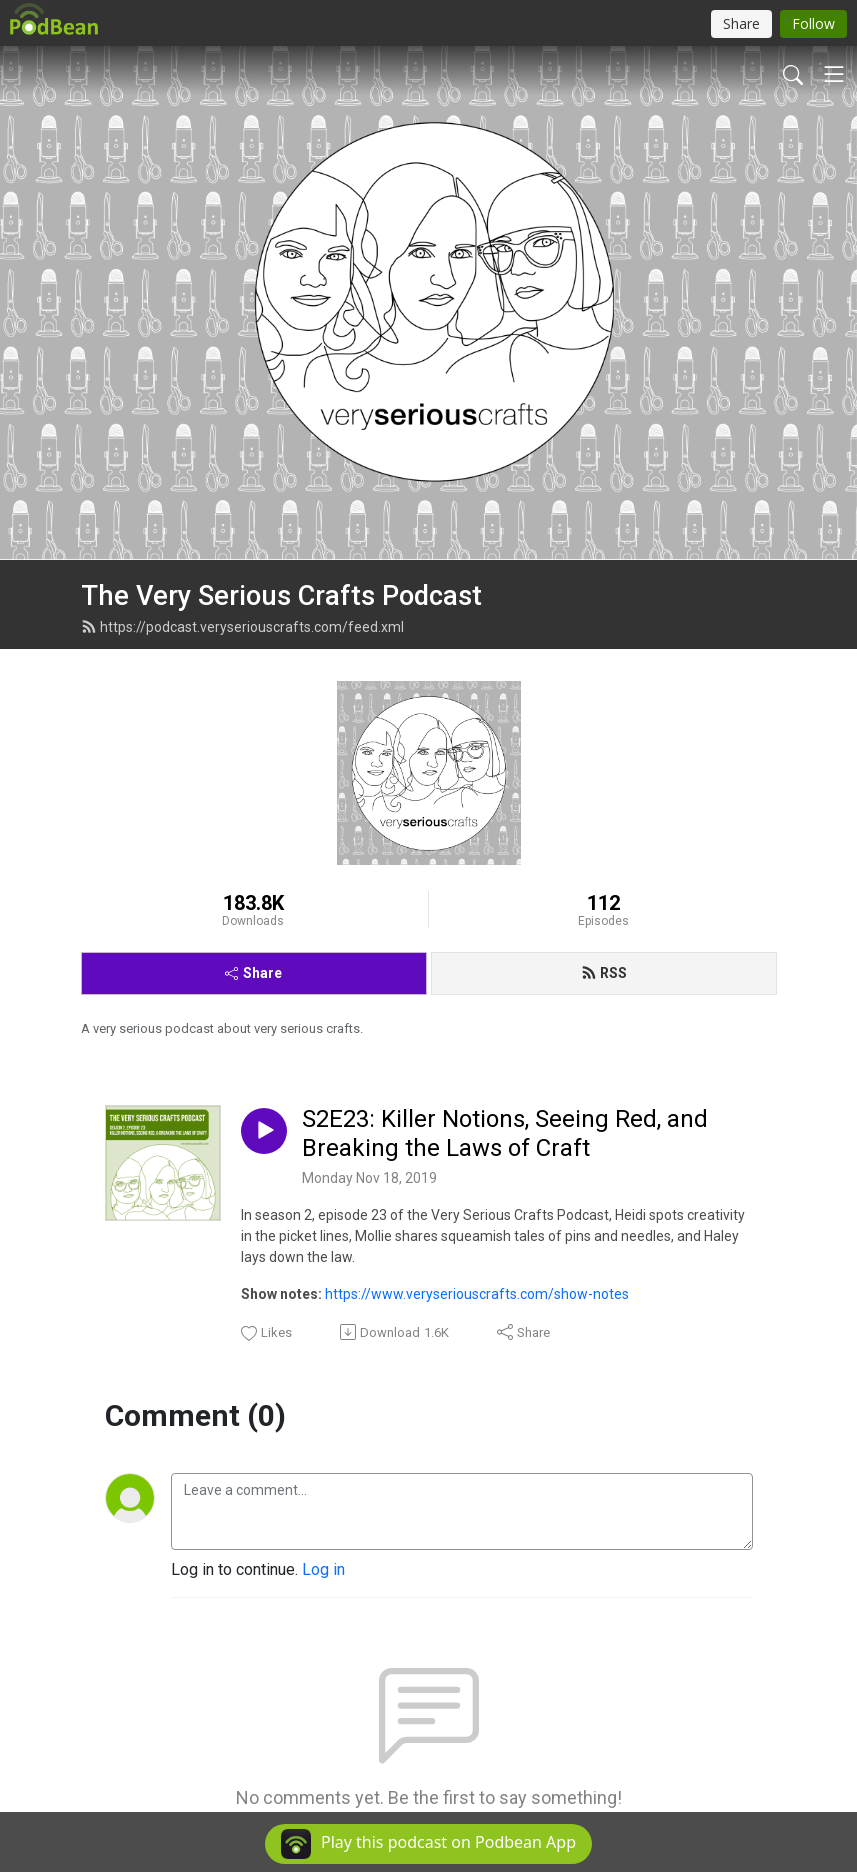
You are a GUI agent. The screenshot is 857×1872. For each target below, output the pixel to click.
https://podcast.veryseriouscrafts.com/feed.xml (242, 627)
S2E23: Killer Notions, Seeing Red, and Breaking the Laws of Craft (505, 1133)
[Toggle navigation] (834, 74)
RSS (604, 973)
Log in (323, 1569)
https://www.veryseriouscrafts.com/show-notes (477, 1294)
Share (253, 973)
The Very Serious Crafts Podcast (281, 596)
